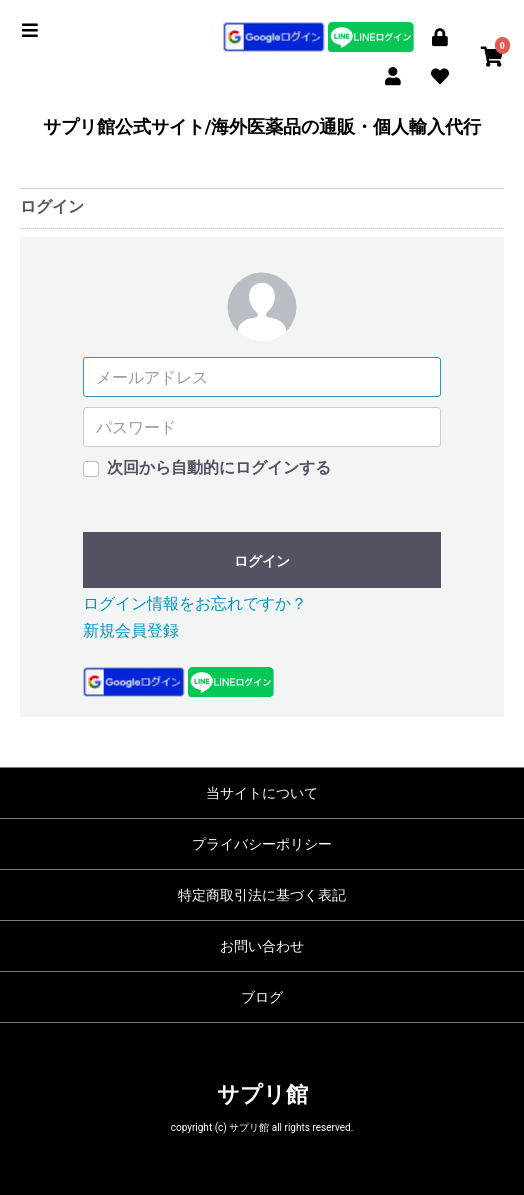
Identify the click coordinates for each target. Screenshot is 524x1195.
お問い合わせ (262, 946)
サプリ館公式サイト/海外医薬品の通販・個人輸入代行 (262, 126)
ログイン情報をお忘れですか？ (195, 603)
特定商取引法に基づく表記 (262, 895)
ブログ (262, 997)
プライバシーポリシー (262, 844)
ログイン (262, 561)
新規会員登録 (131, 630)
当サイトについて (262, 793)
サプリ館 (262, 1094)
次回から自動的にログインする (219, 467)
